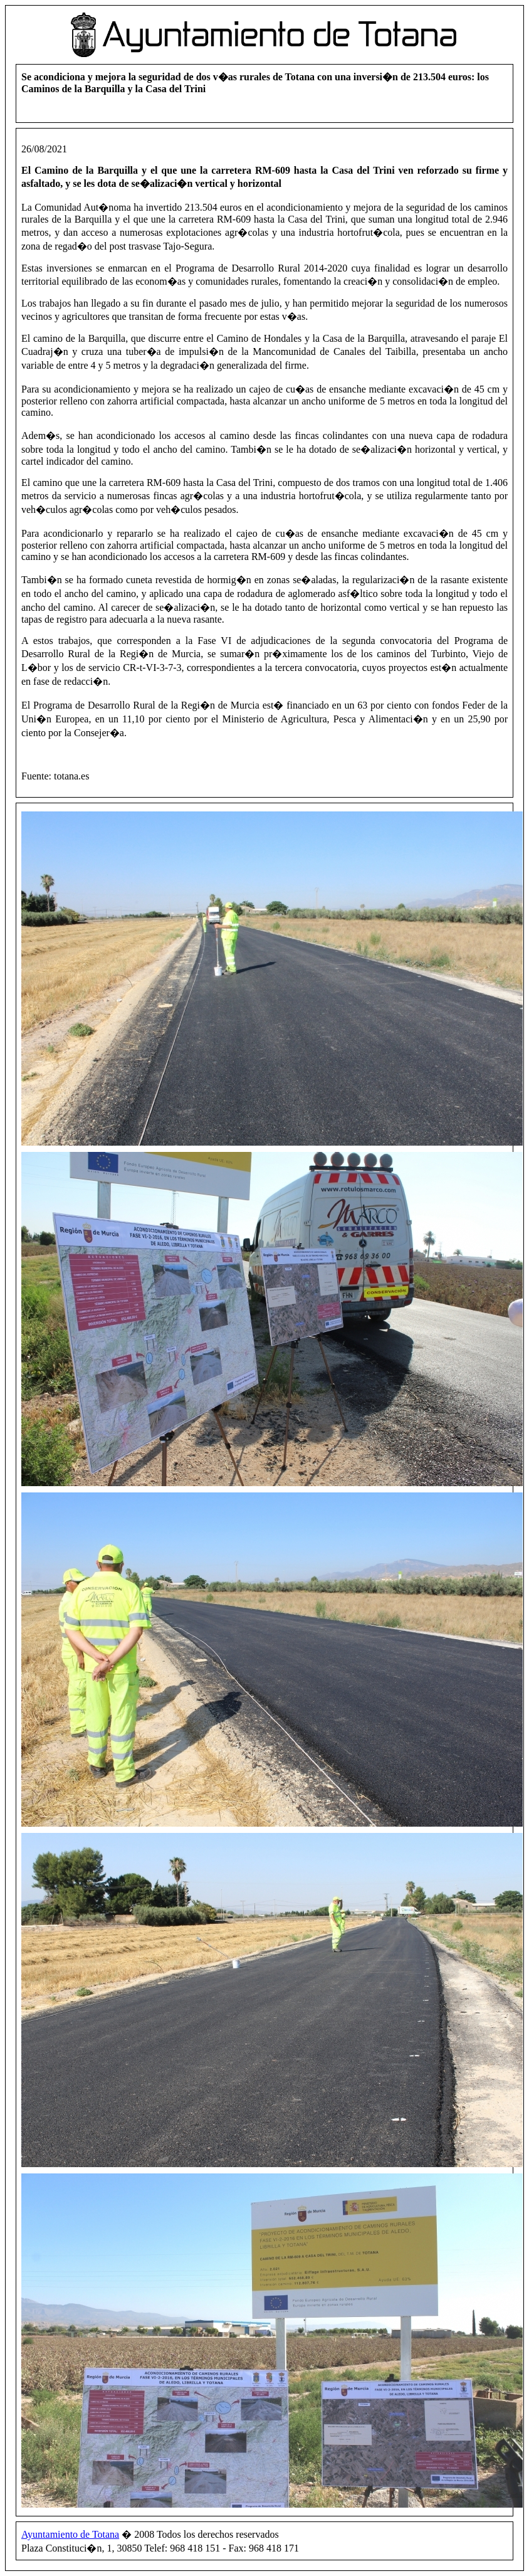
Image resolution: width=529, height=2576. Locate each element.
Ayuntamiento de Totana (70, 2534)
